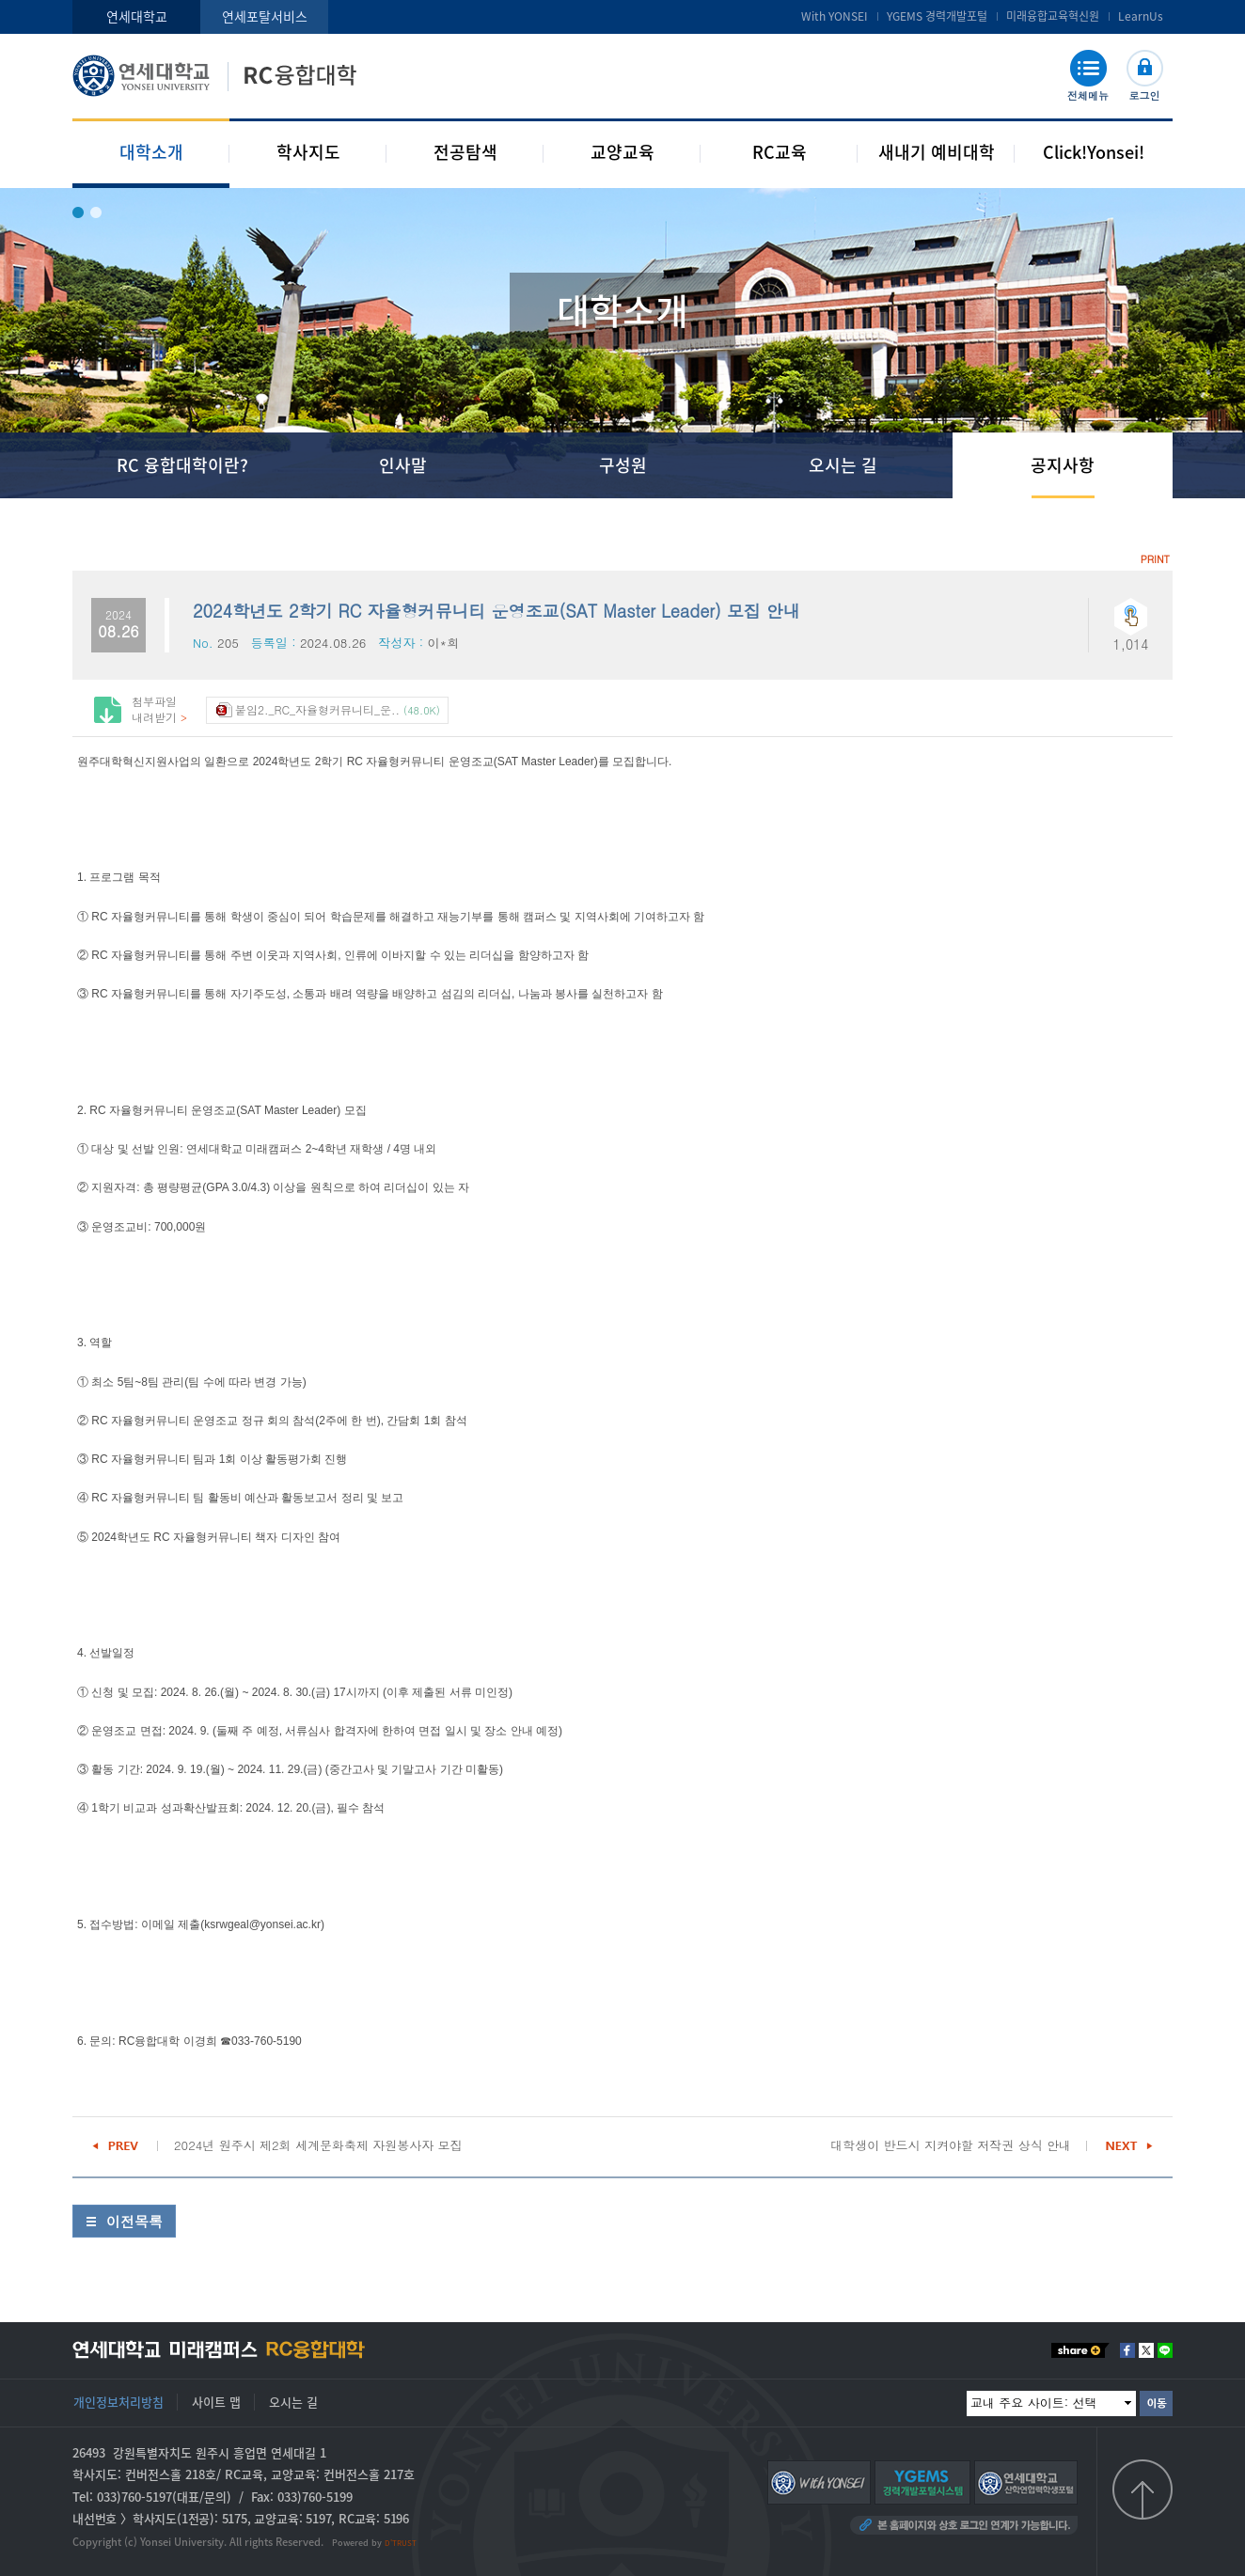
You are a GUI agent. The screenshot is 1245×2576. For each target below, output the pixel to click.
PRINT (1155, 559)
